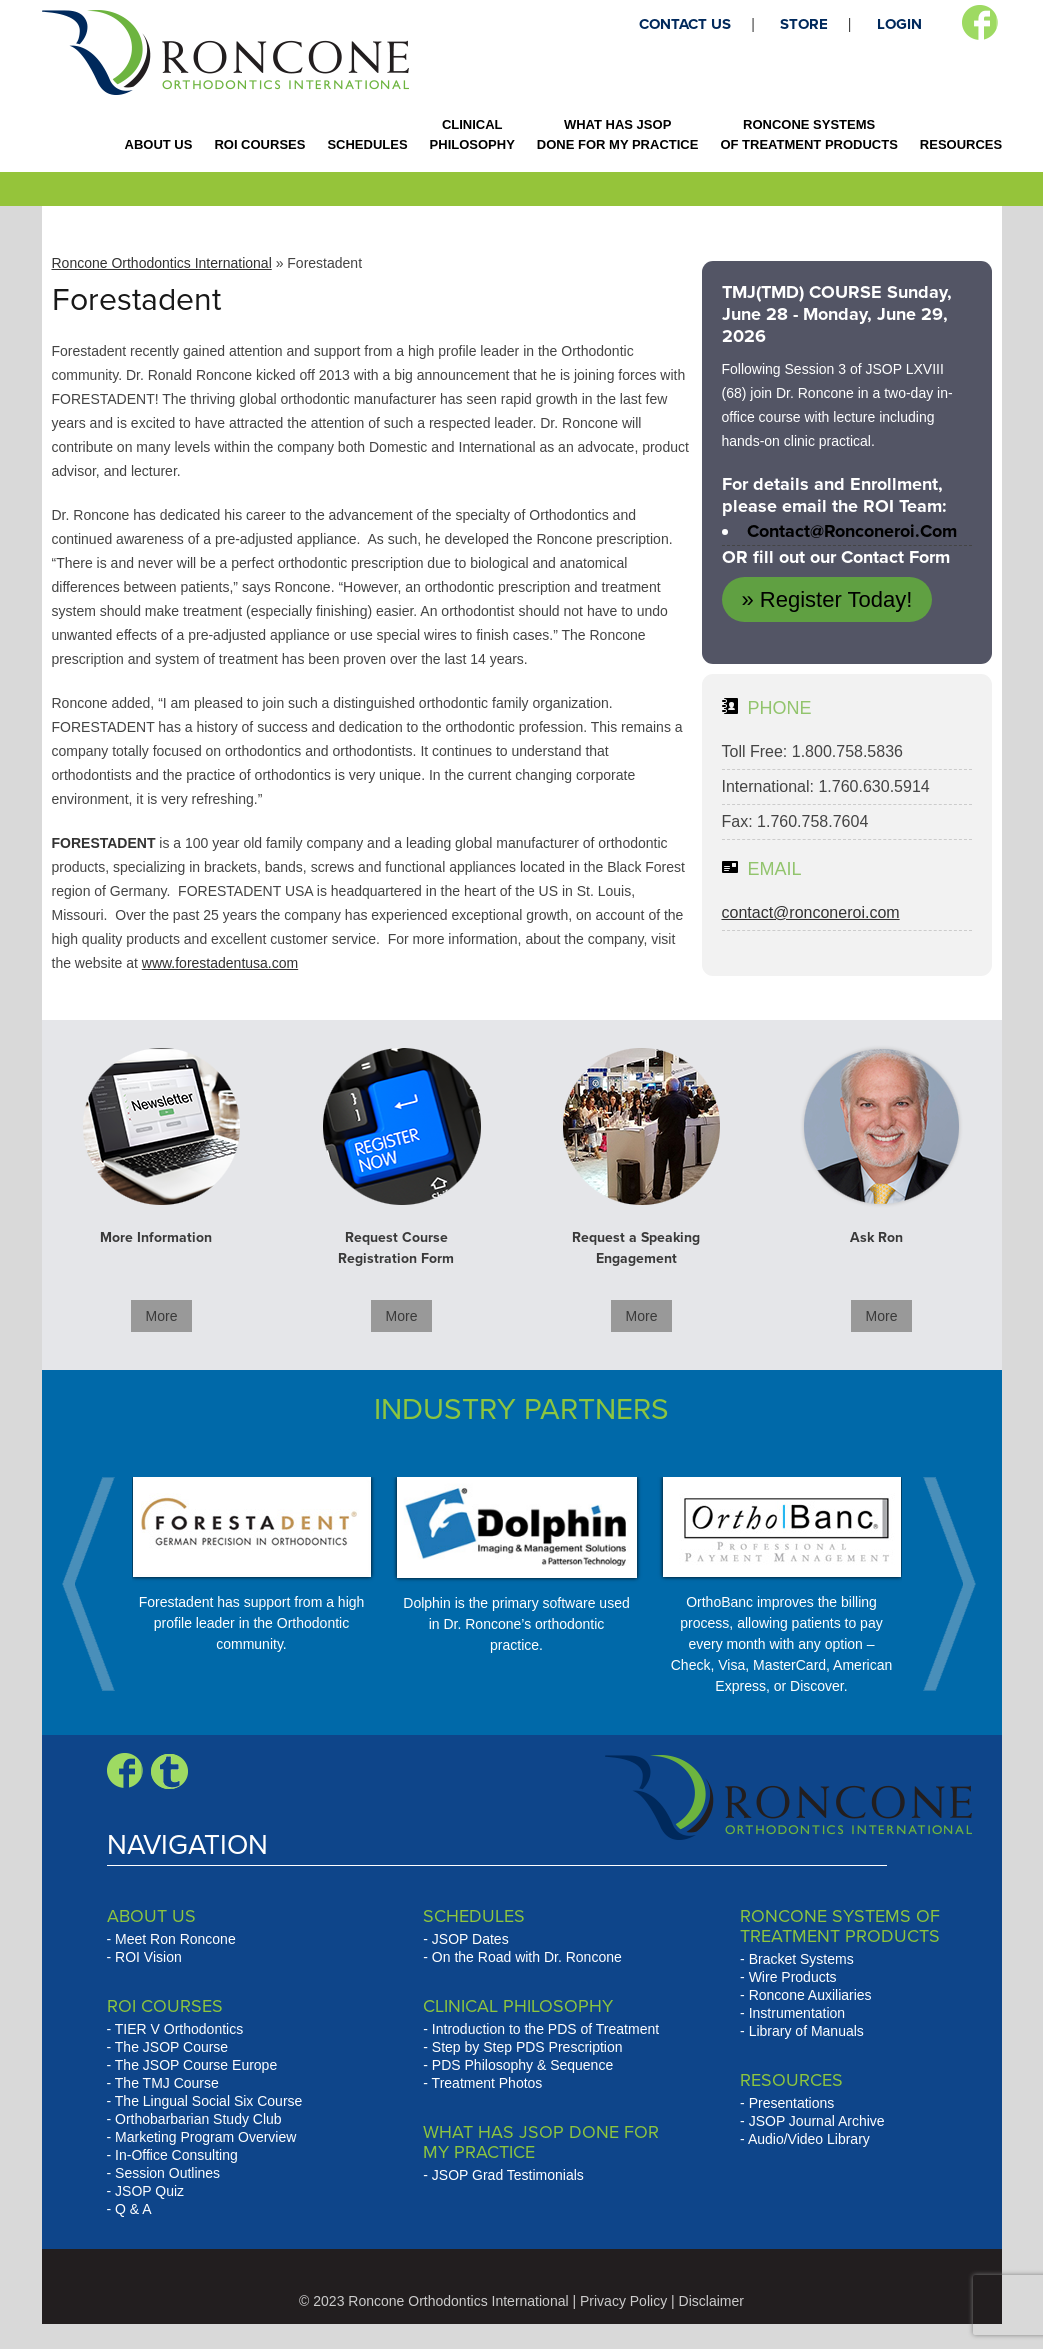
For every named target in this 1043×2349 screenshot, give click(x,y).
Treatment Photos (487, 2083)
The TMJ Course (167, 2083)
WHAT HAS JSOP (618, 134)
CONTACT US (685, 24)
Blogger (169, 1771)
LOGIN (899, 24)
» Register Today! (827, 599)
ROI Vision (148, 1957)
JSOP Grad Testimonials (508, 2175)
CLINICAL (472, 134)
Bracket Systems (801, 1959)
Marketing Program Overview (205, 2137)
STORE (804, 24)
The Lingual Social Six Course (209, 2101)
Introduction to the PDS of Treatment (545, 2029)
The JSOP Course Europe (196, 2065)
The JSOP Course (171, 2047)
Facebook (979, 23)
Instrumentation (797, 2013)
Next (939, 1584)
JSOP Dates (470, 1939)
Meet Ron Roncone (175, 1939)
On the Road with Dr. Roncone (527, 1957)
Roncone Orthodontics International (162, 263)
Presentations (792, 2103)
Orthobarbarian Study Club (198, 2119)
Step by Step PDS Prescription (527, 2047)
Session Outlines (167, 2173)
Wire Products (793, 1977)
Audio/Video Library (809, 2139)
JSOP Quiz (149, 2191)
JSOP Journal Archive (817, 2121)
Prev (99, 1584)
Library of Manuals (806, 2031)
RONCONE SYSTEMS (808, 134)
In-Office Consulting (176, 2155)
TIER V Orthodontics (179, 2029)
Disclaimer (711, 2301)
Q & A (133, 2209)
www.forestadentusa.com (220, 963)
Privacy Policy (623, 2301)
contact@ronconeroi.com (852, 531)
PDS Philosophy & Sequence (522, 2065)
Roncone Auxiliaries (810, 1995)
